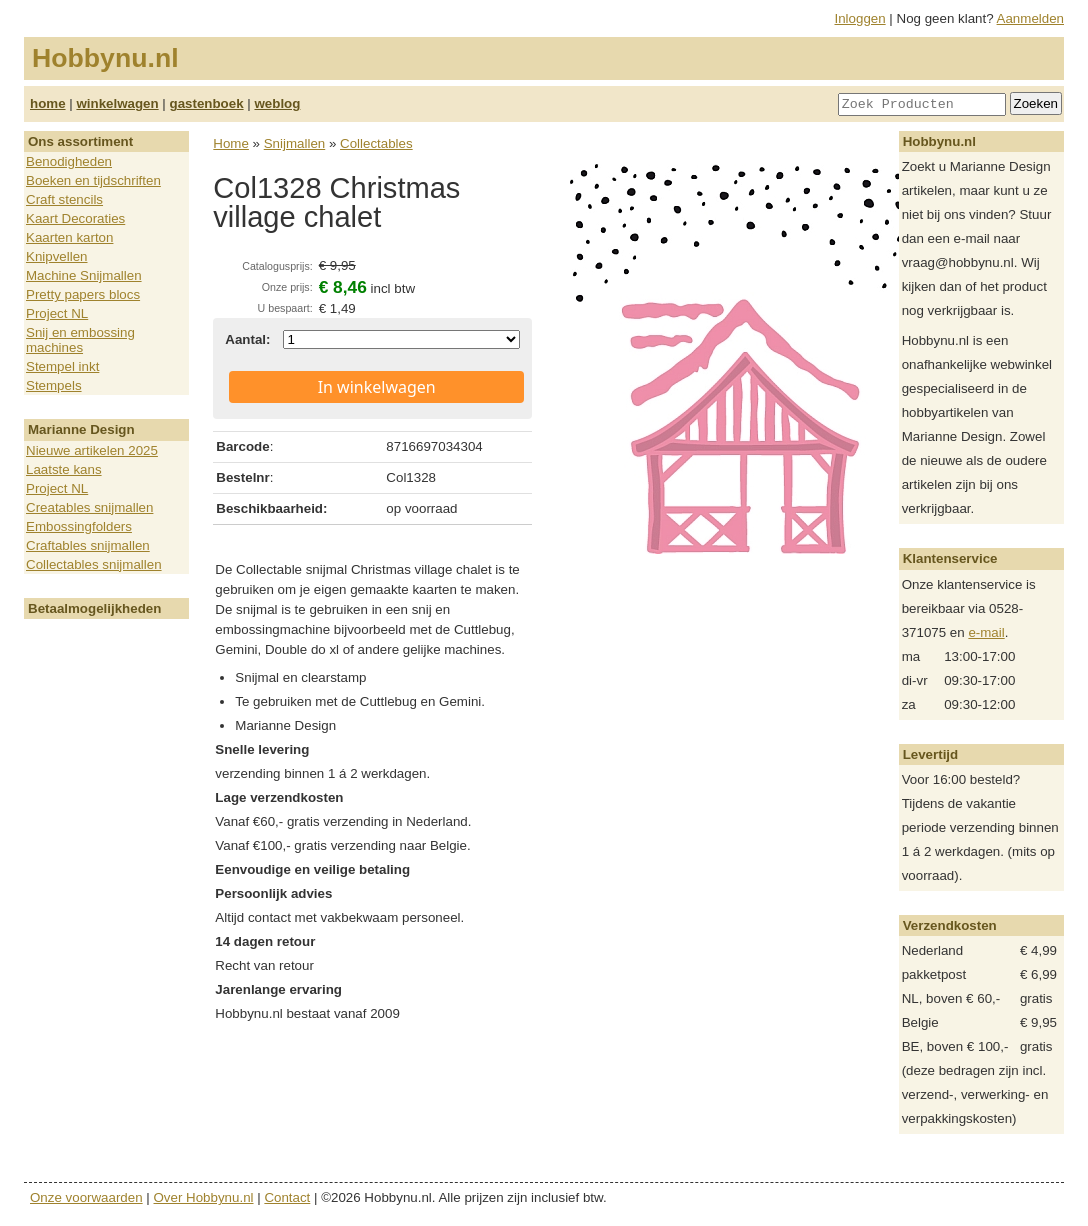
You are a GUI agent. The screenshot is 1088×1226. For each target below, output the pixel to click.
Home (231, 143)
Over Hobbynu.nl (204, 1197)
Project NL (57, 313)
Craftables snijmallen (88, 545)
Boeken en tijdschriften (93, 180)
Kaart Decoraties (75, 218)
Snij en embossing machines (80, 340)
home (48, 103)
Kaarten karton (69, 237)
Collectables (376, 143)
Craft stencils (64, 199)
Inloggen (860, 18)
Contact (287, 1197)
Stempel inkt (62, 366)
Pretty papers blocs (83, 294)
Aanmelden (1030, 18)
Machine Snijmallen (84, 275)
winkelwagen (117, 103)
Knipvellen (57, 256)
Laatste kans (64, 469)
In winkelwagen (377, 387)
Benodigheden (69, 161)
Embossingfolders (79, 526)
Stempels (54, 385)
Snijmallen (295, 143)
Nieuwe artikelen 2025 (92, 450)
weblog (277, 103)
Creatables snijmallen (89, 507)
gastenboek (207, 103)
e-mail (986, 632)
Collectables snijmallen (94, 564)
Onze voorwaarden (86, 1197)
